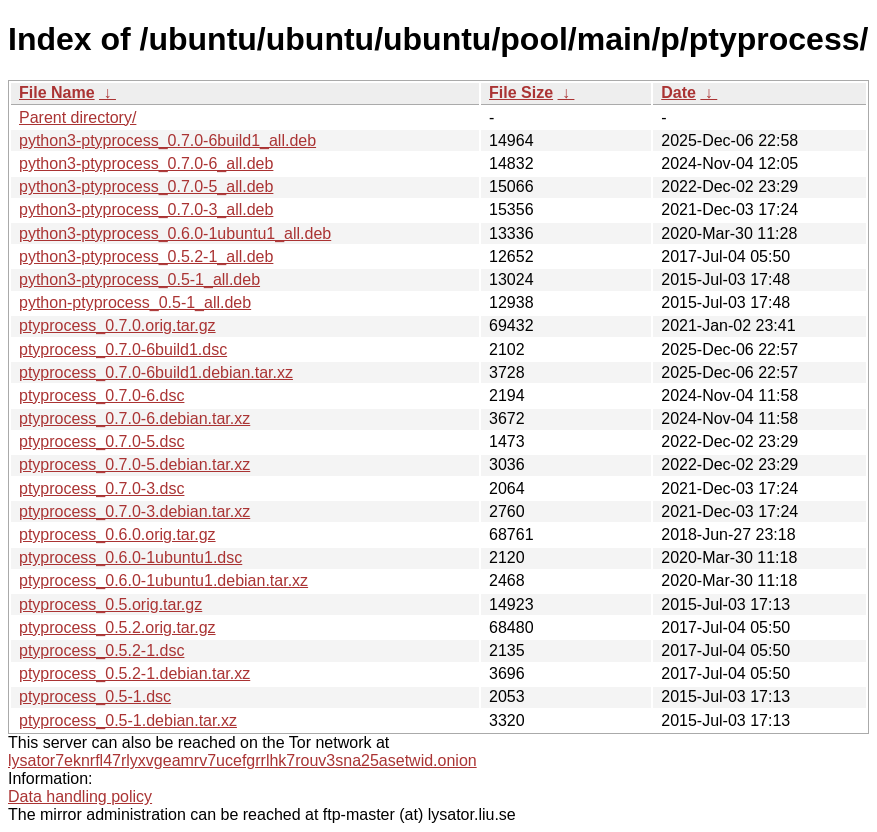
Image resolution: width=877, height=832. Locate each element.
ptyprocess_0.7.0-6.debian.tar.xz (134, 418)
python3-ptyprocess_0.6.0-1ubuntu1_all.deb (175, 233)
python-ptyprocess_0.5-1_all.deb (135, 302)
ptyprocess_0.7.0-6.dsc (101, 395)
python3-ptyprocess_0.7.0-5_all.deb (146, 186)
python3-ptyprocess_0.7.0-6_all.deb (146, 163)
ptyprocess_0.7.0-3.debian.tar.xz (134, 511)
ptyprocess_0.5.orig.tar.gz (110, 604)
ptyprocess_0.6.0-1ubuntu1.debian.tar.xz (163, 580)
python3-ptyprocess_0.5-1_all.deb (139, 279)
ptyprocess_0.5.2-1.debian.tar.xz (134, 673)
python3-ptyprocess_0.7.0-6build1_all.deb (167, 140)
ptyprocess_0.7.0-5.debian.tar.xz (134, 464)
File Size (521, 92)
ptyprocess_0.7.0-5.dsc (101, 441)
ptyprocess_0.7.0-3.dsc (101, 488)
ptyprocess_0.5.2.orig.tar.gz (117, 627)
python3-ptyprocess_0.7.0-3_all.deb (146, 209)
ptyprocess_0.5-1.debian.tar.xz (128, 720)
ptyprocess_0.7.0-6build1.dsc (123, 349)
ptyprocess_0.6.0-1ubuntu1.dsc (130, 557)
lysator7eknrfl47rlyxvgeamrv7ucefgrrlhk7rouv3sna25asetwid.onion (242, 760)
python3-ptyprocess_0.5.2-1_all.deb (146, 256)
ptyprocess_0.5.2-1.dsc (101, 650)
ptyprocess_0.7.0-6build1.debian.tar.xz (156, 372)
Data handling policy (80, 796)
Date (678, 92)
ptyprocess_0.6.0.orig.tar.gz (117, 534)
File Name (57, 92)
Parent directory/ (77, 117)
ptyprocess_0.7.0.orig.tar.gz (117, 325)
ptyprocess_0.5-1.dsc (95, 696)
